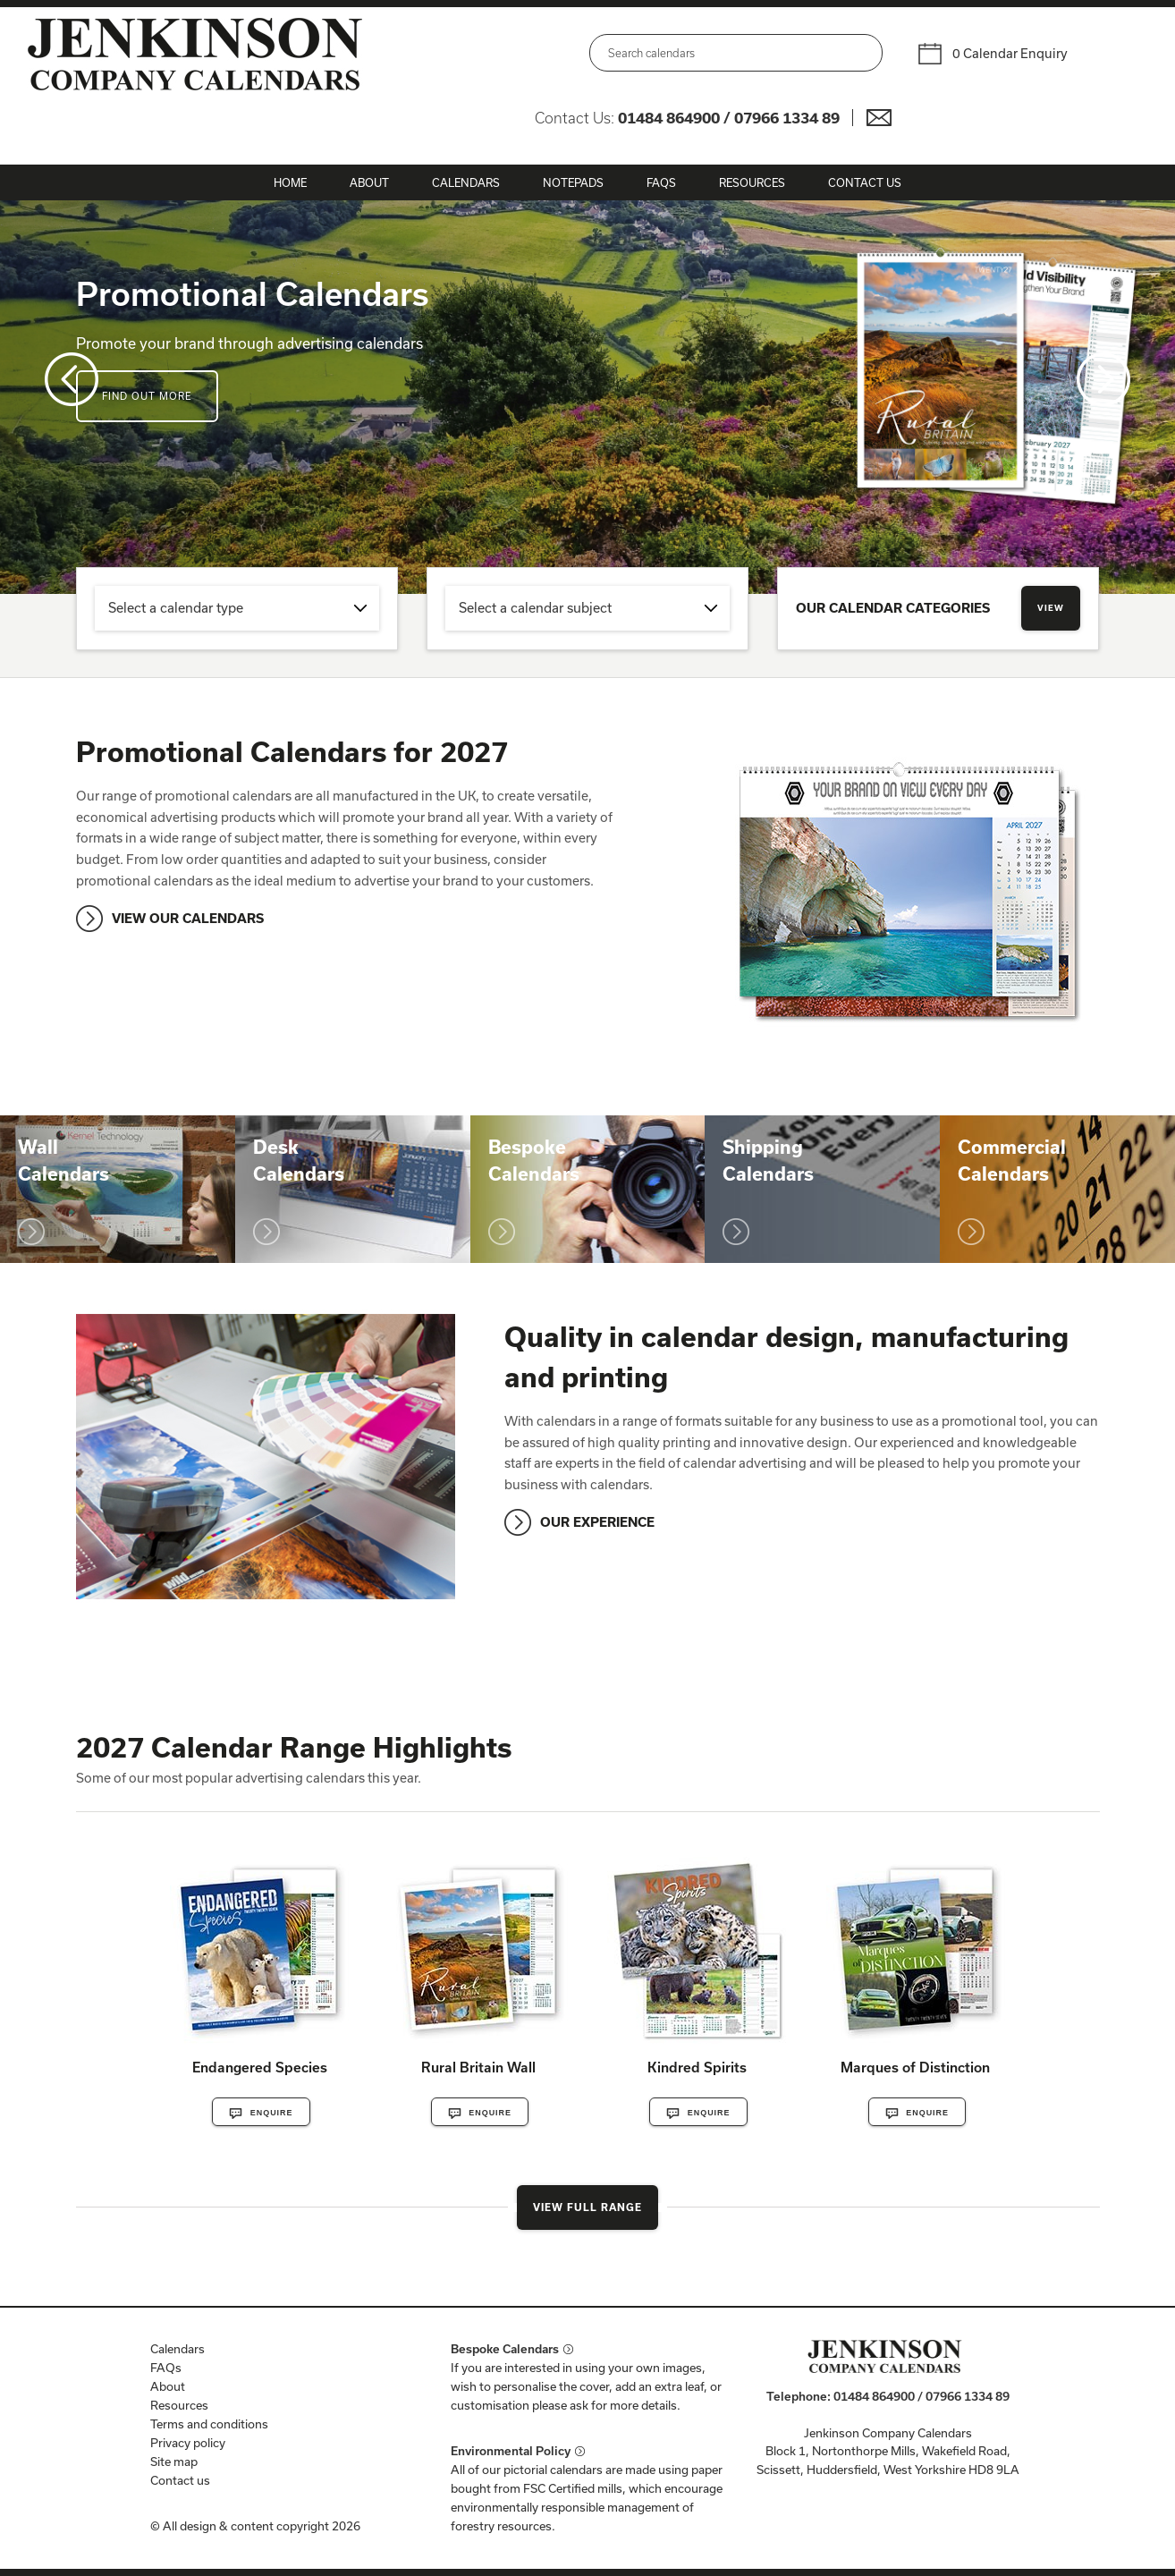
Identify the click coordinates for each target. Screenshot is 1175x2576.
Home (290, 182)
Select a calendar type (175, 607)
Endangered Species (259, 2067)
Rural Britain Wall (478, 2067)
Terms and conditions (209, 2424)
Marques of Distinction (915, 2067)
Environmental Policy (511, 2451)
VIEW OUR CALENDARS (188, 918)
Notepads (573, 182)
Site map (174, 2461)
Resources (752, 182)
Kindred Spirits (697, 2067)
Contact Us (864, 182)
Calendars (466, 182)
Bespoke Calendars (505, 2349)
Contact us (180, 2480)
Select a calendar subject (535, 607)
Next (1103, 379)
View (1050, 608)
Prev (71, 379)
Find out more (147, 396)
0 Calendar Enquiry (1010, 53)
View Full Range (587, 2207)
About (369, 182)
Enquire (260, 2113)
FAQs (661, 182)
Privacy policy (187, 2443)
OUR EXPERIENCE (597, 1522)
